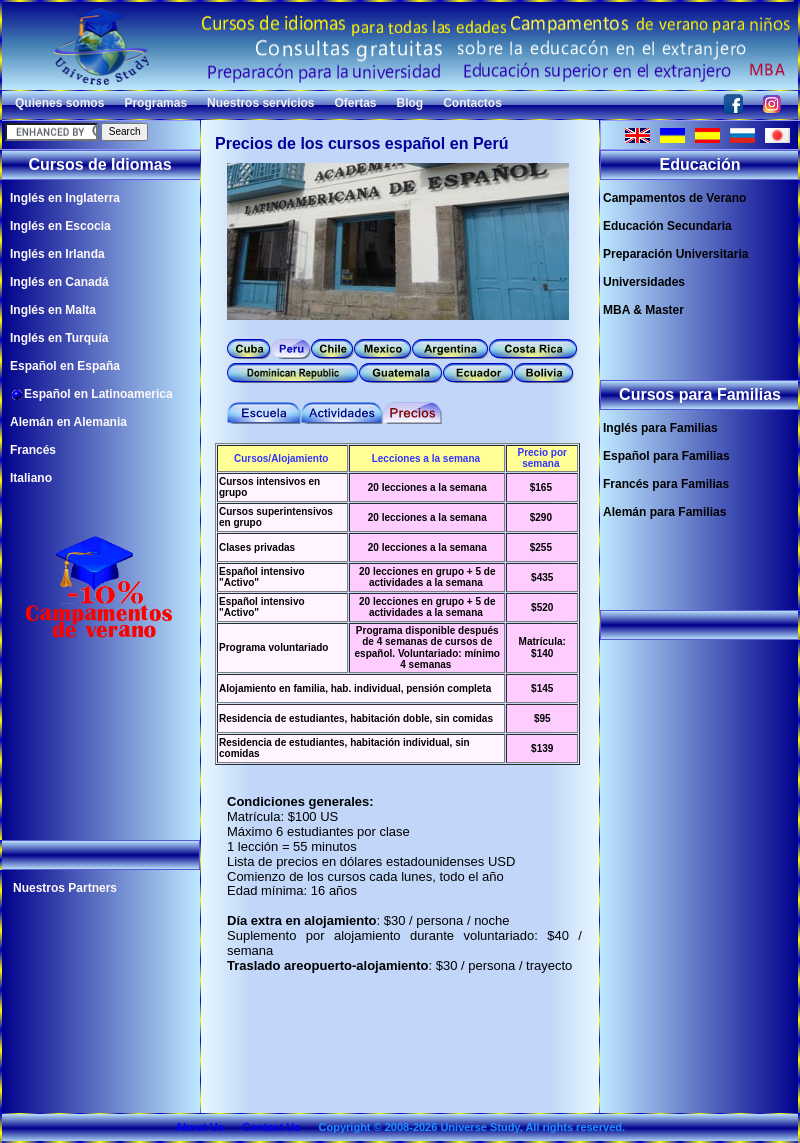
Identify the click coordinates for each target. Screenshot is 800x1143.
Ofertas (355, 103)
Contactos (472, 103)
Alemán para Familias (664, 512)
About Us (199, 1127)
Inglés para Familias (660, 428)
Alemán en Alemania (68, 422)
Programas (155, 103)
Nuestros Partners (65, 888)
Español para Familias (666, 456)
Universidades (644, 282)
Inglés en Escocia (60, 226)
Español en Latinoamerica (91, 394)
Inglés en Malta (53, 310)
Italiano (31, 478)
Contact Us (271, 1127)
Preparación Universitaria (675, 254)
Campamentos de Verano (674, 198)
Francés (33, 450)
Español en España (65, 366)
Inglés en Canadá (59, 282)
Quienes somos (59, 103)
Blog (410, 103)
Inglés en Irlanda (57, 254)
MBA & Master (643, 310)
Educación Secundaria (667, 226)
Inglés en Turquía (59, 338)
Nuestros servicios (260, 103)
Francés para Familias (666, 484)
